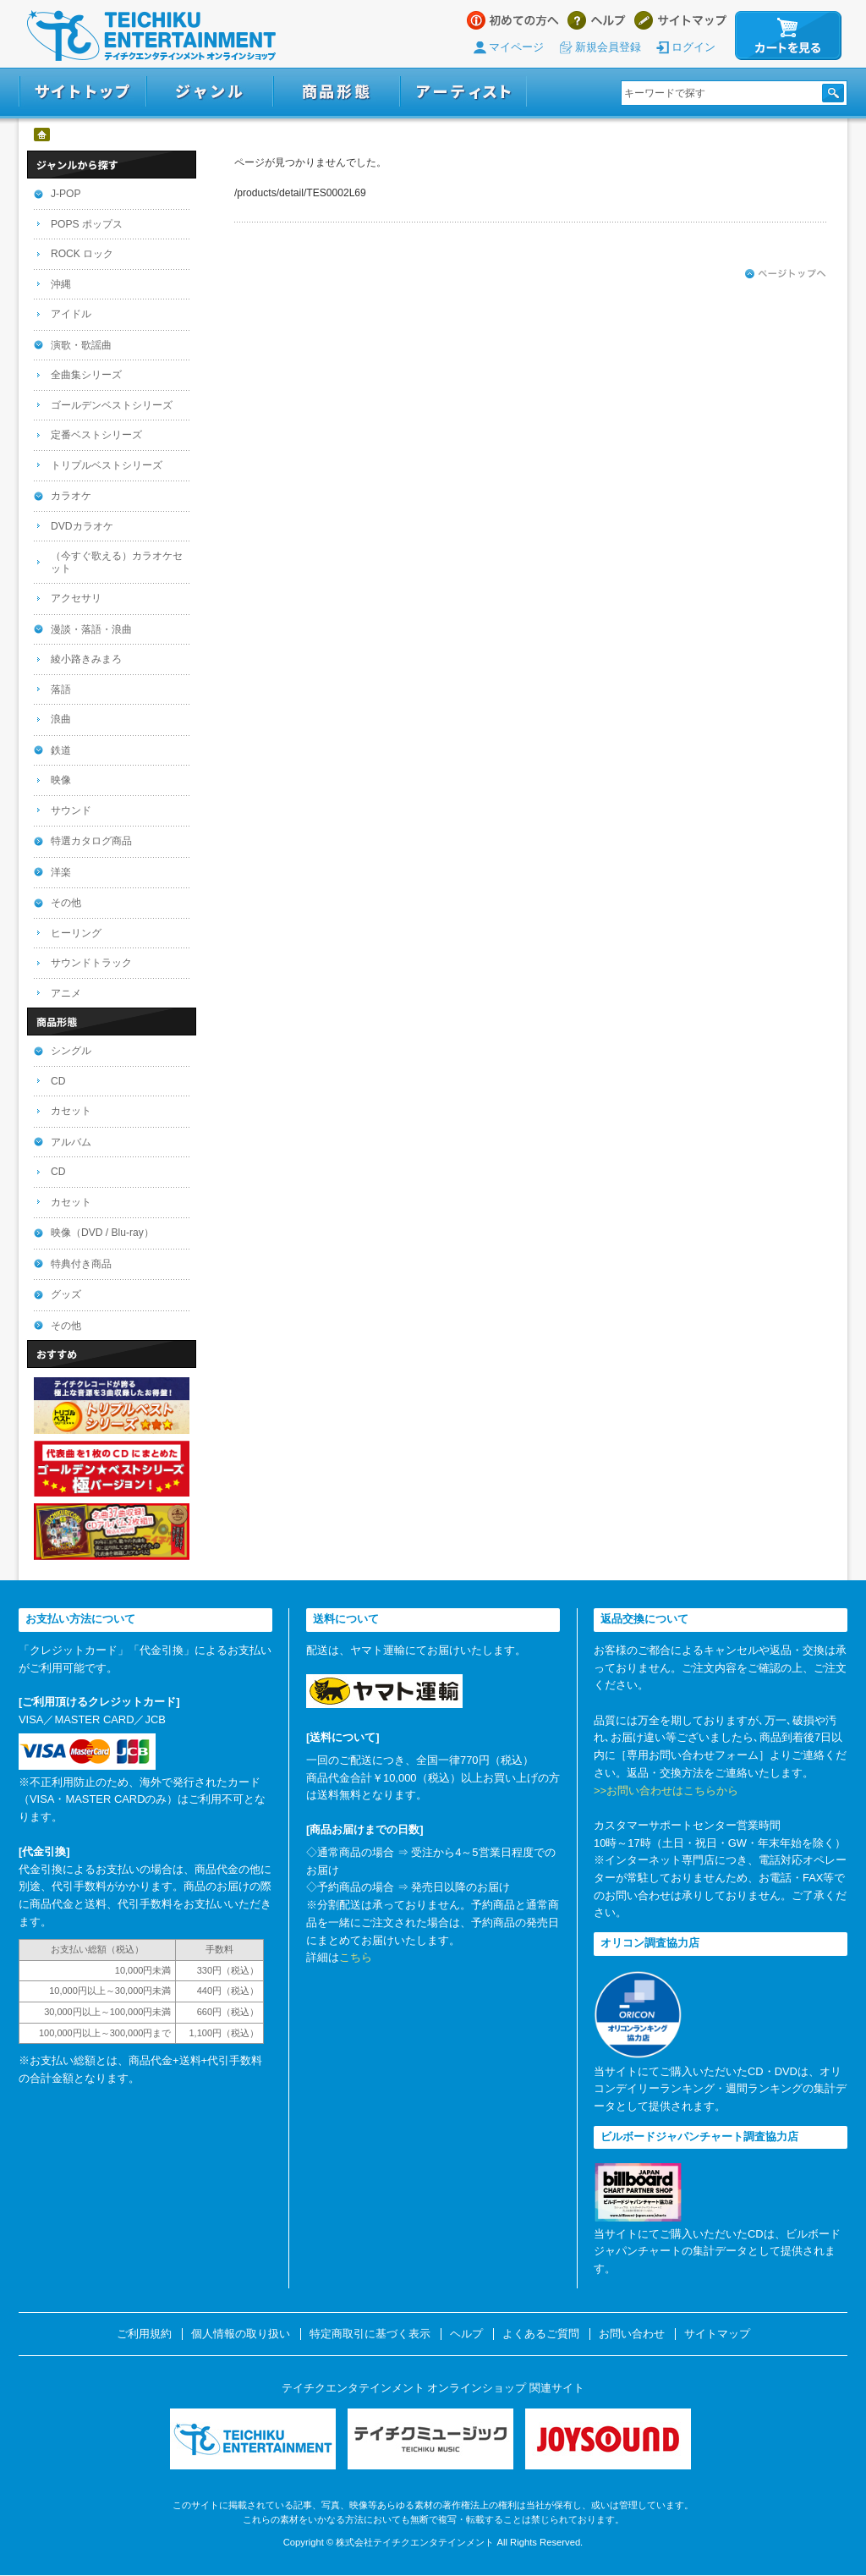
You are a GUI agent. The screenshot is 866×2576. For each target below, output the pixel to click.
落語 (61, 689)
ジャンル (209, 92)
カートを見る (788, 35)
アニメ (66, 993)
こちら (355, 1957)
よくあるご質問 (540, 2334)
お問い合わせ (632, 2334)
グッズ (66, 1294)
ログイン (693, 47)
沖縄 (61, 284)
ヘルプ (596, 20)
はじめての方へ (513, 20)
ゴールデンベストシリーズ (112, 405)
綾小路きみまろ (86, 659)
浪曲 (61, 719)
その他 (66, 903)
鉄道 (61, 750)
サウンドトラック (91, 963)
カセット (71, 1111)
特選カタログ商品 (91, 841)
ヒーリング (76, 933)
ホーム (43, 134)
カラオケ (71, 496)
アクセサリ (76, 598)
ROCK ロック (82, 254)
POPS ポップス (87, 224)
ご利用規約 (144, 2334)
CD (58, 1081)
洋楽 (61, 872)
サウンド (71, 810)
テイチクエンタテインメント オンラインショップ (151, 35)
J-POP (66, 194)
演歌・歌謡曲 (81, 345)
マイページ (516, 47)
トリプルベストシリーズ (106, 465)
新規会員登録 (608, 47)
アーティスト (463, 92)
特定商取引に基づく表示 (370, 2334)
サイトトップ (82, 92)
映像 (61, 780)
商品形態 (336, 92)
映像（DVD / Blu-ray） (102, 1233)
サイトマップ (680, 20)
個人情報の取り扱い (240, 2334)
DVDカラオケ (82, 526)
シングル (71, 1051)
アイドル (71, 314)
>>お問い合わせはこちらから (666, 1790)
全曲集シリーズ (86, 375)
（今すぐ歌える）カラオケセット (117, 562)
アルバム (71, 1142)
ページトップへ (785, 274)
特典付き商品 (81, 1264)
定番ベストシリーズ (96, 435)
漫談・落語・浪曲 (91, 629)
